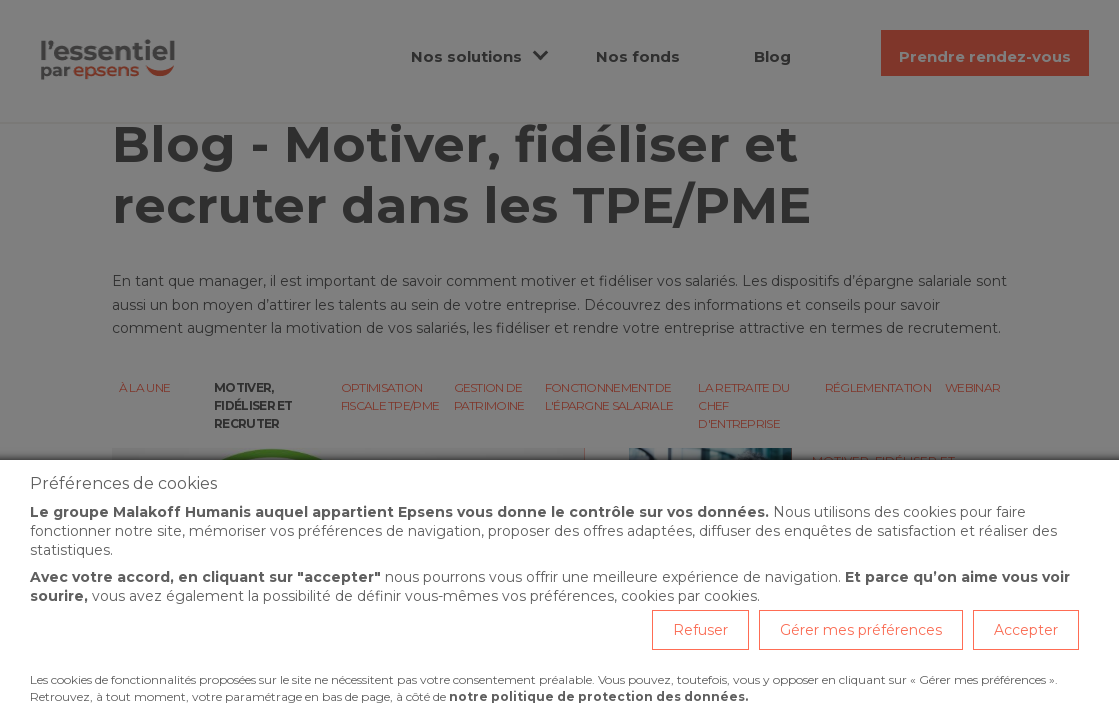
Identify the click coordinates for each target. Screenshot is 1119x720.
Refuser (700, 630)
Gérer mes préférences (861, 630)
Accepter (1026, 630)
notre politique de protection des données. (598, 696)
